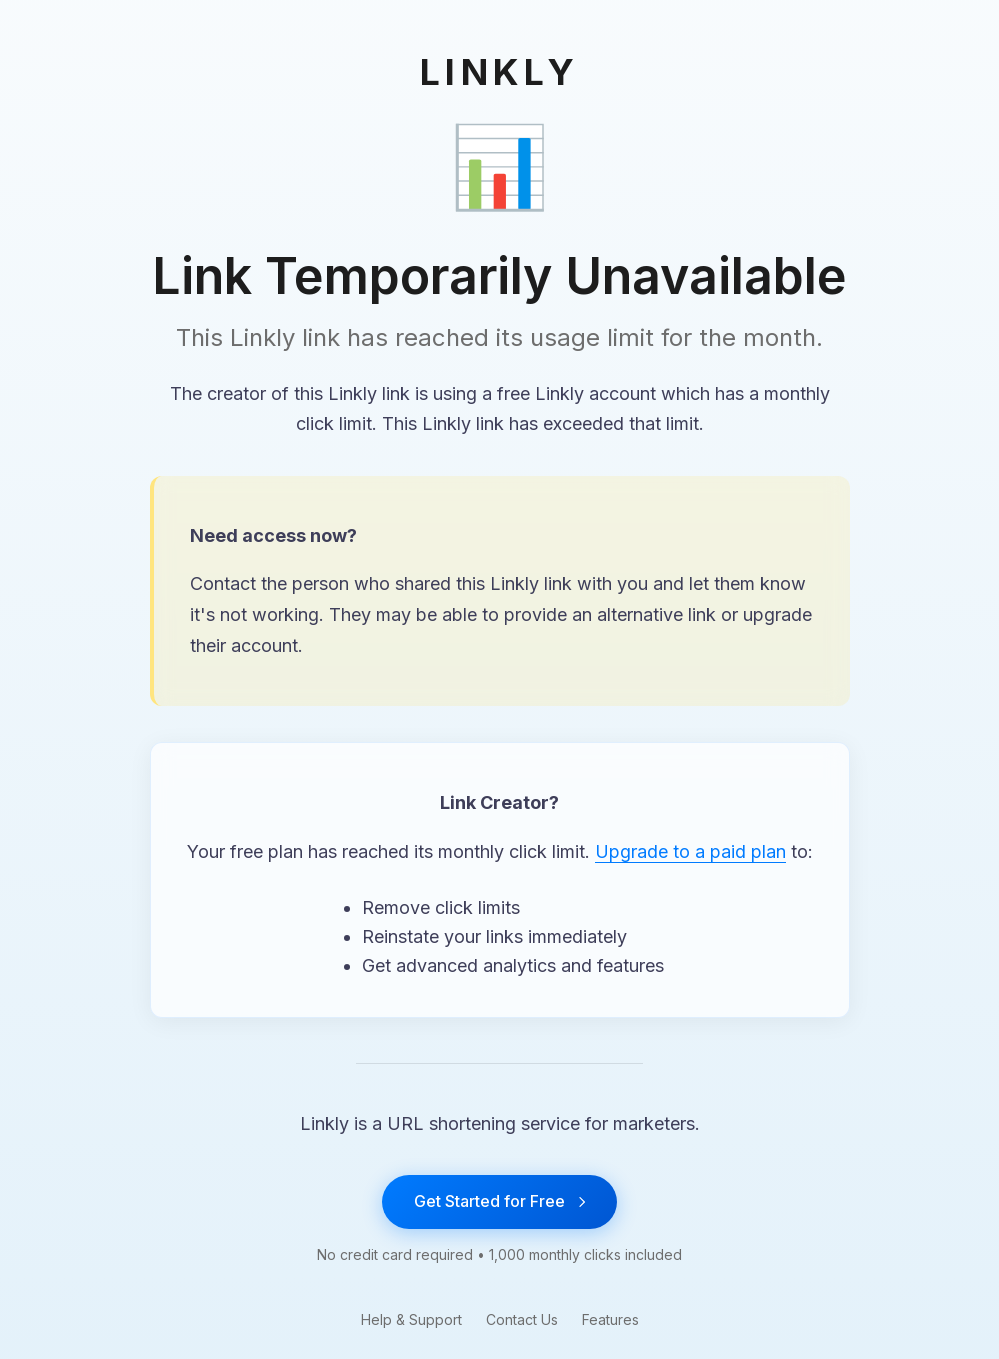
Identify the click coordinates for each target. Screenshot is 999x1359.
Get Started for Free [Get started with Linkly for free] (499, 1201)
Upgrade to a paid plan (690, 851)
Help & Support (411, 1319)
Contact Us (522, 1319)
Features (610, 1319)
